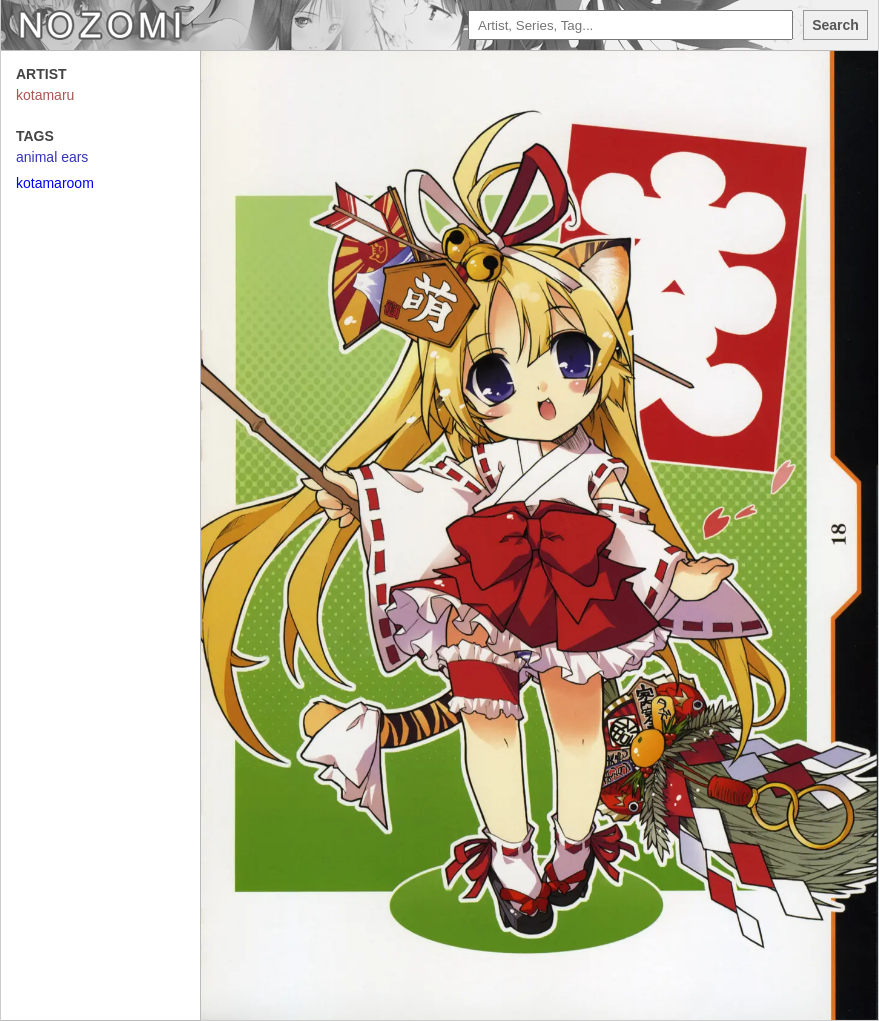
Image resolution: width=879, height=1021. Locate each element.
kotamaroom (55, 183)
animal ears (52, 157)
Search (835, 25)
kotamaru (45, 95)
